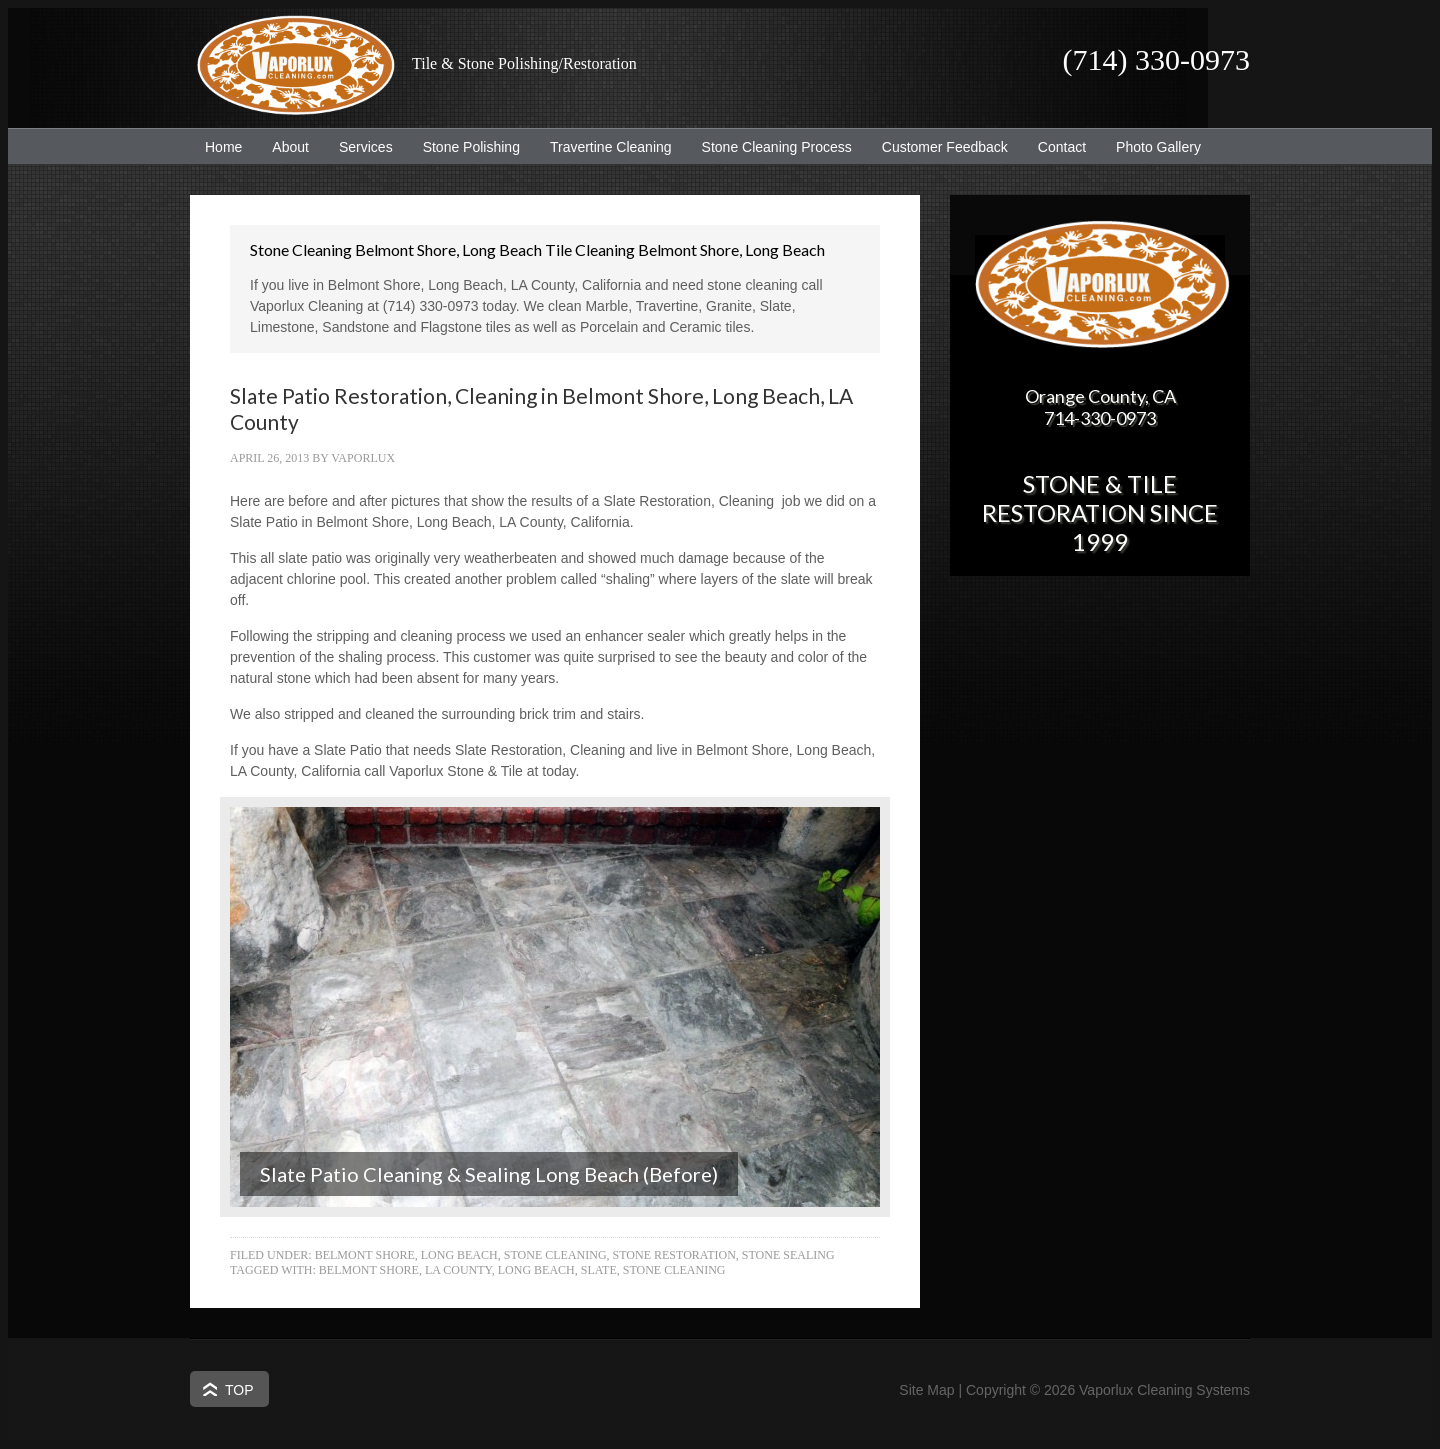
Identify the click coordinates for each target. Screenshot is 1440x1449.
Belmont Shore (369, 1270)
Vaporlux (363, 458)
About (283, 147)
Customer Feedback (937, 147)
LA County (458, 1270)
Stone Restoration (674, 1255)
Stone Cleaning (555, 1255)
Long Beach (536, 1270)
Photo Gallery (1158, 147)
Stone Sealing (788, 1255)
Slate (599, 1270)
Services (358, 147)
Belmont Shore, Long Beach (406, 1255)
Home (223, 147)
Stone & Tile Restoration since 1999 (1100, 512)
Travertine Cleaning (603, 147)
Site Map (926, 1390)
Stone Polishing (471, 147)
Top (239, 1390)
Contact (1062, 147)
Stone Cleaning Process (769, 147)
